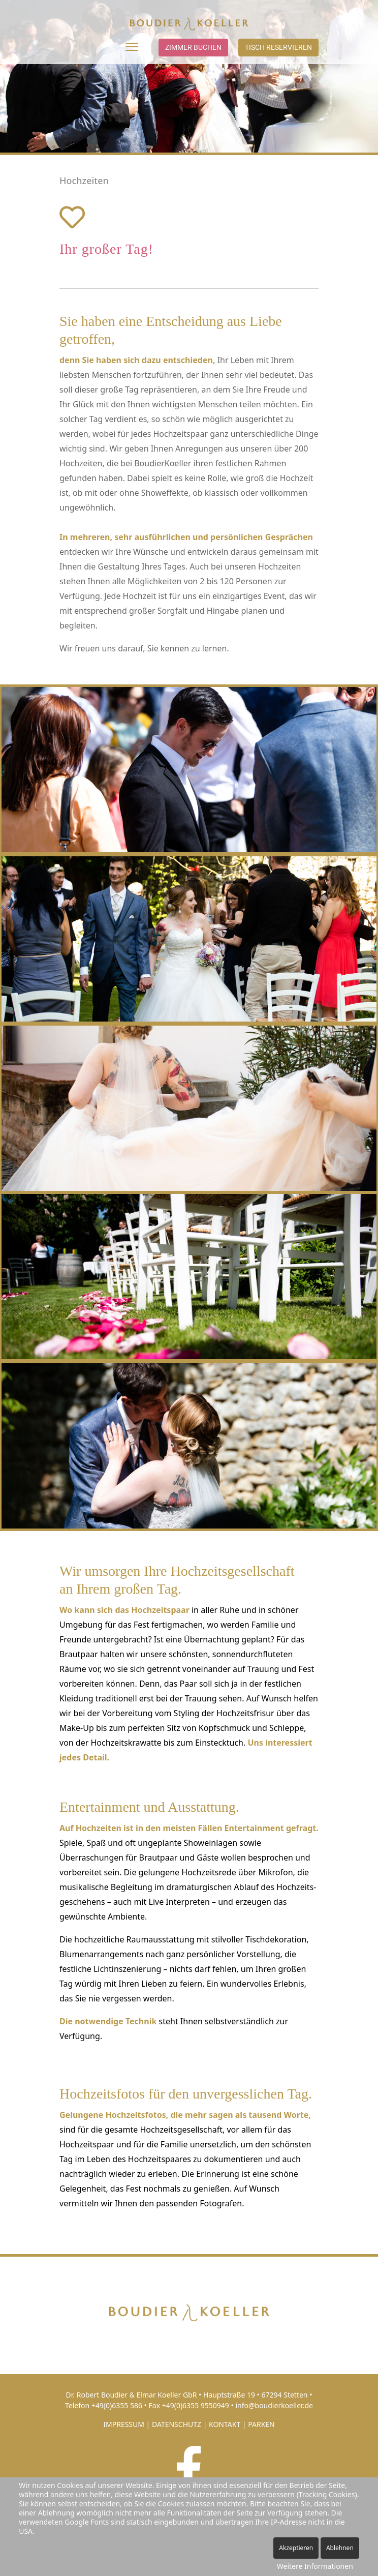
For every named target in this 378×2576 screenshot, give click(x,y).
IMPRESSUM (123, 2424)
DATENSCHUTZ (176, 2424)
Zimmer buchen (193, 47)
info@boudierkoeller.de (274, 2405)
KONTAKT (224, 2424)
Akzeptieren (296, 2547)
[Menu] (131, 46)
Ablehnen (340, 2547)
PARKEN (261, 2424)
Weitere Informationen (315, 2566)
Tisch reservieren (278, 47)
